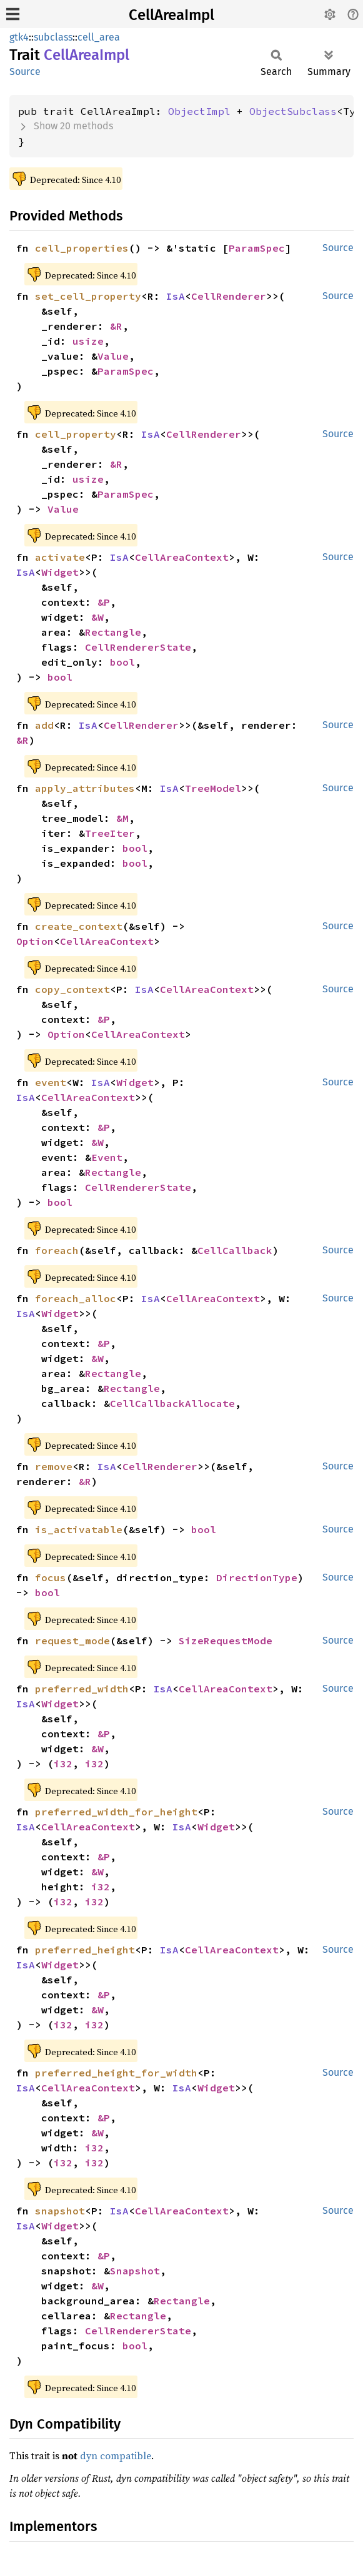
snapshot (60, 2210)
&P (103, 602)
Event (106, 1157)
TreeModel (213, 788)
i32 (63, 1763)
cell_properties (82, 248)
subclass (53, 37)
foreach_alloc (75, 1298)
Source (25, 71)
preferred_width (82, 1688)
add (44, 725)
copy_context (72, 989)
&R (116, 326)
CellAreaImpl (171, 15)
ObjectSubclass (293, 111)
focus (50, 1577)
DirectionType (256, 1577)
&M (122, 818)
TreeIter (110, 833)
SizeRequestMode (225, 1640)
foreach (57, 1250)
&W (97, 617)
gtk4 (19, 37)
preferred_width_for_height (116, 1811)
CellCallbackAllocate (172, 1403)
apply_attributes (85, 788)
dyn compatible (115, 2455)
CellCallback (234, 1250)
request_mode (72, 1640)
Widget (60, 572)
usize (88, 341)
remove (53, 1466)
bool (122, 662)
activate (60, 557)
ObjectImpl (199, 111)
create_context (78, 926)
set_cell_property (88, 296)
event (50, 1082)
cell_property (75, 434)
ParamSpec (257, 248)
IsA (175, 296)
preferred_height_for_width (116, 2072)
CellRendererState (138, 647)
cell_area (98, 37)
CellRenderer (228, 296)
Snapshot (135, 2270)
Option (35, 941)
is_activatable (78, 1529)
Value (113, 356)
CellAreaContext (182, 557)
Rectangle (113, 632)
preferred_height (85, 1949)
